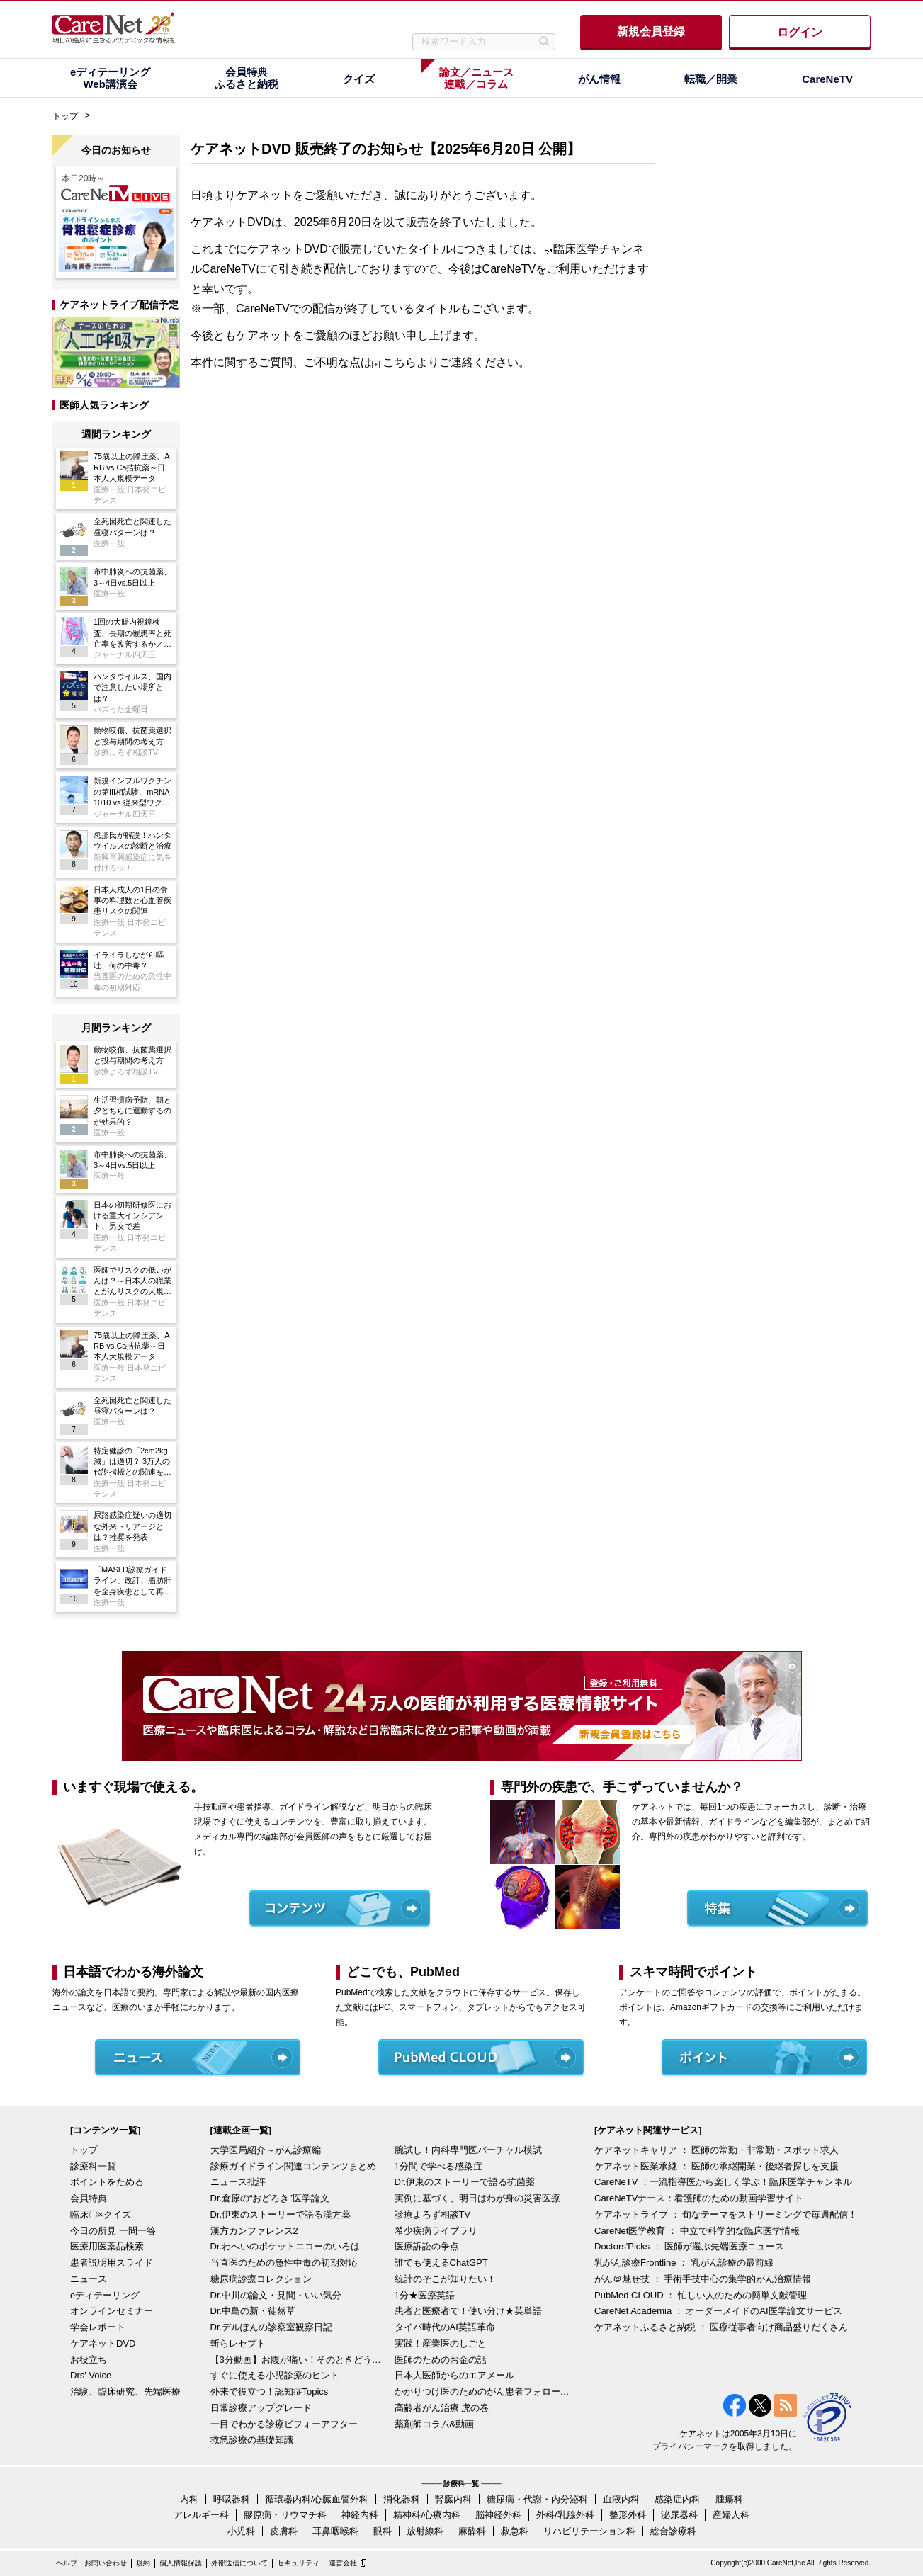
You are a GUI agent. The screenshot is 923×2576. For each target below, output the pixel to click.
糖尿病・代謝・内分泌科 (537, 2499)
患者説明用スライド (111, 2262)
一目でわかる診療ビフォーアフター (284, 2424)
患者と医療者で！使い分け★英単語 (468, 2310)
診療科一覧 (93, 2166)
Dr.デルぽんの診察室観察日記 (271, 2327)
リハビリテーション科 (589, 2531)
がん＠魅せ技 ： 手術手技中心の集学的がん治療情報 (702, 2279)
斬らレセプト (238, 2343)
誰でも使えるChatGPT (441, 2262)
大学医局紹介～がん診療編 (265, 2150)
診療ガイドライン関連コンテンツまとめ (293, 2166)
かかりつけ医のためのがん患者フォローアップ (483, 2391)
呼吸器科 (231, 2499)
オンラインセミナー (111, 2310)
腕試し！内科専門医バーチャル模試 (468, 2150)
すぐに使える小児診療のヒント (274, 2375)
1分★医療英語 (425, 2295)
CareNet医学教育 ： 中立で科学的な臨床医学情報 (697, 2230)
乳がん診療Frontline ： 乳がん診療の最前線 (684, 2262)
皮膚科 (284, 2531)
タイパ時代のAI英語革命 (445, 2327)
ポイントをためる (107, 2182)
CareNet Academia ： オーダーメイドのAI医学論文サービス (718, 2310)
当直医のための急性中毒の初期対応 (284, 2262)
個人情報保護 (180, 2563)
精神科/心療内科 (426, 2514)
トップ (65, 116)
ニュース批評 (238, 2182)
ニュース (88, 2279)
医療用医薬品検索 (107, 2246)
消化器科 (401, 2499)
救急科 (514, 2531)
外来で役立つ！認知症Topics (269, 2391)
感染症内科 (678, 2499)
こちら (400, 362)
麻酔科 (472, 2531)
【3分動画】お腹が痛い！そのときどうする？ (298, 2359)
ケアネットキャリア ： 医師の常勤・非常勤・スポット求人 (716, 2150)
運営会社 (343, 2563)
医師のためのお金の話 (441, 2359)
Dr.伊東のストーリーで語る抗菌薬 (465, 2182)
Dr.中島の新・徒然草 (253, 2310)
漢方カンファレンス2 (254, 2230)
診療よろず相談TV (433, 2214)
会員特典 (88, 2198)
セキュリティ (298, 2563)
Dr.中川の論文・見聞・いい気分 (276, 2295)
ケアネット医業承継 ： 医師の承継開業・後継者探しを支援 (716, 2166)
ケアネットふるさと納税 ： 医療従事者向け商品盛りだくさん (721, 2327)
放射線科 (425, 2531)
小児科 (241, 2531)
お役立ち (88, 2359)
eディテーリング (105, 2295)
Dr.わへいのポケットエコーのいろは (285, 2246)
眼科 (382, 2531)
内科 (189, 2499)
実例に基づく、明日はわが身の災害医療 (477, 2198)
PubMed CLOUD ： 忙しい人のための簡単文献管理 (700, 2295)
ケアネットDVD (102, 2343)
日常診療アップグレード (261, 2407)
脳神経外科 (498, 2514)
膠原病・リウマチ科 (285, 2514)
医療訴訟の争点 (427, 2246)
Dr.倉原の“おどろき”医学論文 (269, 2198)
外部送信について (239, 2563)
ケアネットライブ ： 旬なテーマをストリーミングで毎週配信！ (725, 2214)
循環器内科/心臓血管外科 (317, 2499)
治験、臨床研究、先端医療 (125, 2391)
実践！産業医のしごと (441, 2343)
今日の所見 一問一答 (113, 2230)
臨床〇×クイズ (100, 2214)
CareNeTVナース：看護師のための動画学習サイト (698, 2198)
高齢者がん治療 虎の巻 (442, 2407)
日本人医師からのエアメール (454, 2375)
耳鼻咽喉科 (335, 2531)
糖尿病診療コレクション (261, 2279)
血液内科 (621, 2499)
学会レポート (97, 2327)
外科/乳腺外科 (565, 2514)
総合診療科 (673, 2531)
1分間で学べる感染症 (438, 2166)
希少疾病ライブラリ (436, 2230)
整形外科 (627, 2514)
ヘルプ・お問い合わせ (91, 2563)
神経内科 (359, 2514)
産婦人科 (731, 2514)
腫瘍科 (729, 2499)
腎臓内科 (453, 2499)
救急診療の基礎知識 (251, 2439)
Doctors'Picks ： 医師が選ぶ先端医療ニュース (689, 2246)
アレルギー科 (201, 2514)
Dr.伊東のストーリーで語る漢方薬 (280, 2214)
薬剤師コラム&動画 (435, 2424)
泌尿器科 (679, 2514)
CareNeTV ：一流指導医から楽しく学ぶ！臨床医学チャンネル (723, 2182)
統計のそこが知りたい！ (445, 2279)
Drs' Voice (90, 2375)
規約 (143, 2563)
